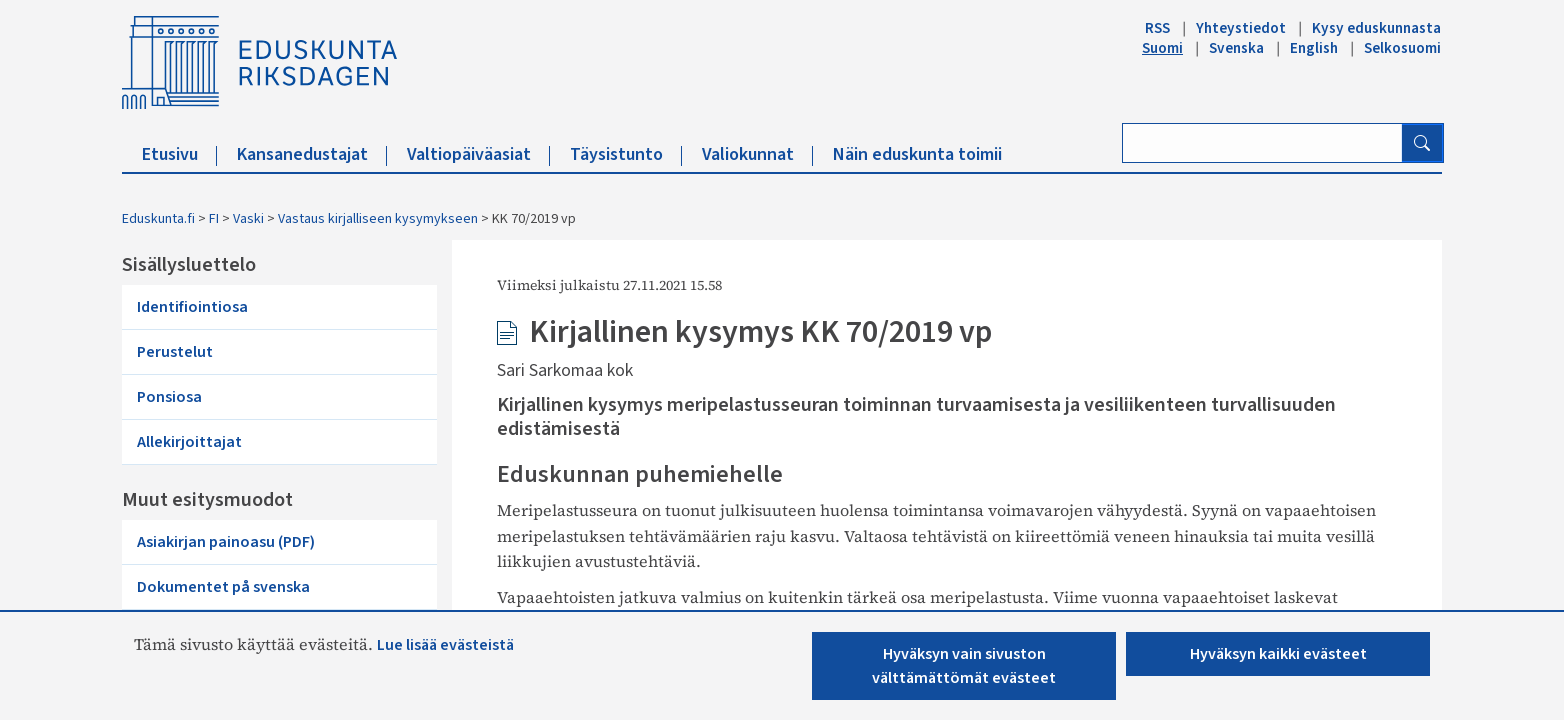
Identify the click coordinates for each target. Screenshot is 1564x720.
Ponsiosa (169, 397)
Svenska (1236, 48)
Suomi (1162, 48)
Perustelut (175, 352)
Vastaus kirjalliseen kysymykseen (378, 219)
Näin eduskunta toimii (917, 154)
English (1314, 48)
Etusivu (179, 154)
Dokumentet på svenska (223, 587)
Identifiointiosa (192, 307)
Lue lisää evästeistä (445, 645)
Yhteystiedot (1241, 28)
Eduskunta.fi (158, 219)
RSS (1157, 28)
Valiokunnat (757, 154)
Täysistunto (626, 154)
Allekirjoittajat (189, 442)
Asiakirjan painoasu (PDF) (226, 542)
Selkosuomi (1402, 48)
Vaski (248, 219)
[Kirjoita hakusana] (1262, 143)
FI (214, 219)
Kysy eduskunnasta (1376, 28)
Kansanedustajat (312, 154)
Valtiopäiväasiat (478, 154)
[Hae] (1422, 143)
